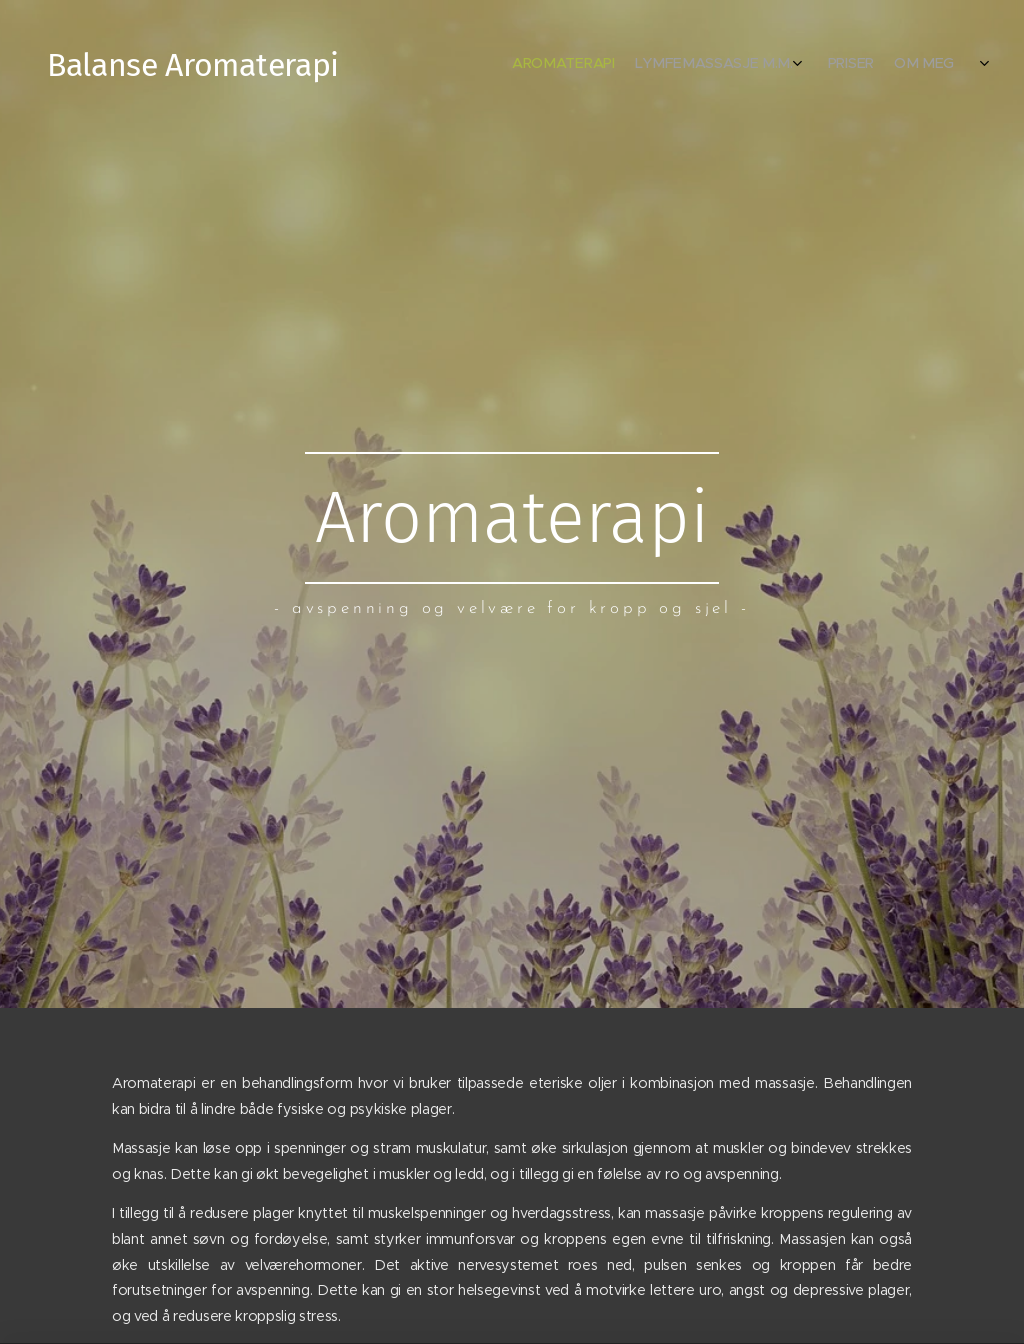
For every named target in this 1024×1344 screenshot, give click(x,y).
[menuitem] (876, 65)
